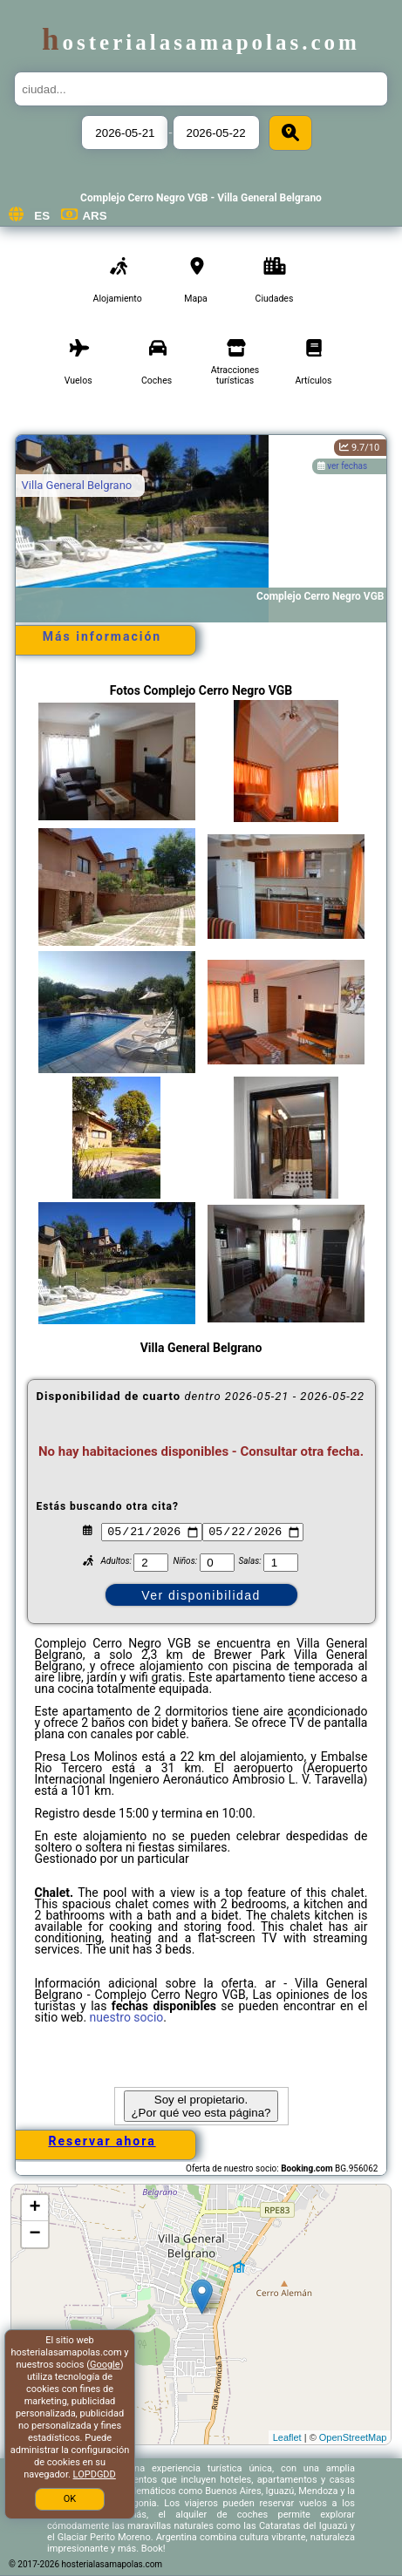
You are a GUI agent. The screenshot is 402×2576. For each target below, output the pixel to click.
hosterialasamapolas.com (201, 42)
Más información (102, 636)
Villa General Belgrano (77, 485)
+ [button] (34, 2208)
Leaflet (287, 2437)
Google (105, 2364)
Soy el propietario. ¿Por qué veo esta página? (200, 2106)
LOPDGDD (94, 2474)
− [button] (34, 2234)
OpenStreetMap (353, 2437)
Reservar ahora (101, 2141)
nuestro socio (127, 2017)
